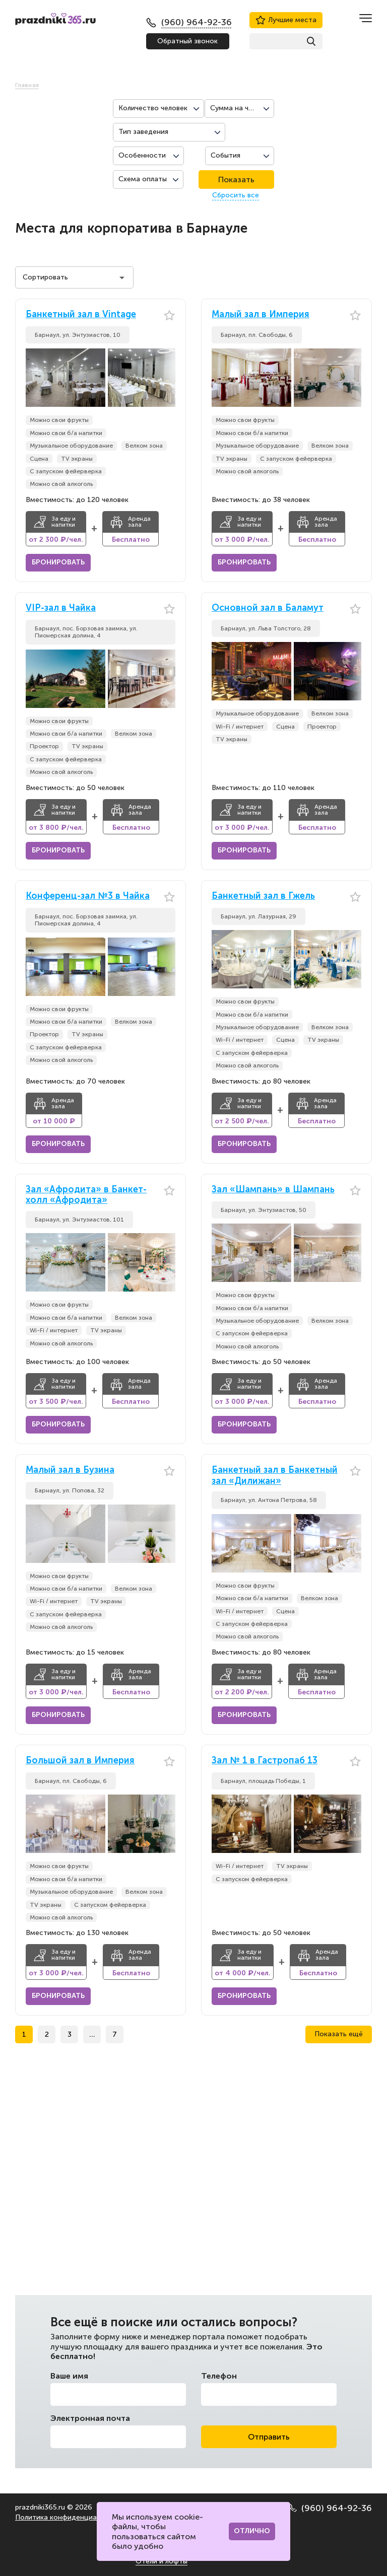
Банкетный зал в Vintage (81, 314)
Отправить (269, 2437)
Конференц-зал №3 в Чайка (88, 896)
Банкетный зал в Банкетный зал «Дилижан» (275, 1475)
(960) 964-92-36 (330, 2508)
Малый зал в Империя (260, 314)
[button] (167, 377)
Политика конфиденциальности (69, 2517)
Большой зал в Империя (80, 1760)
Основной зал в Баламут (268, 608)
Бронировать (58, 562)
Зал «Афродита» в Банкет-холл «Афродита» (86, 1195)
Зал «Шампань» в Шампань (273, 1189)
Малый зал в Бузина (70, 1470)
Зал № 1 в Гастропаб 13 (264, 1760)
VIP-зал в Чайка (61, 608)
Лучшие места (285, 20)
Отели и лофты (161, 2561)
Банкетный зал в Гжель (263, 896)
